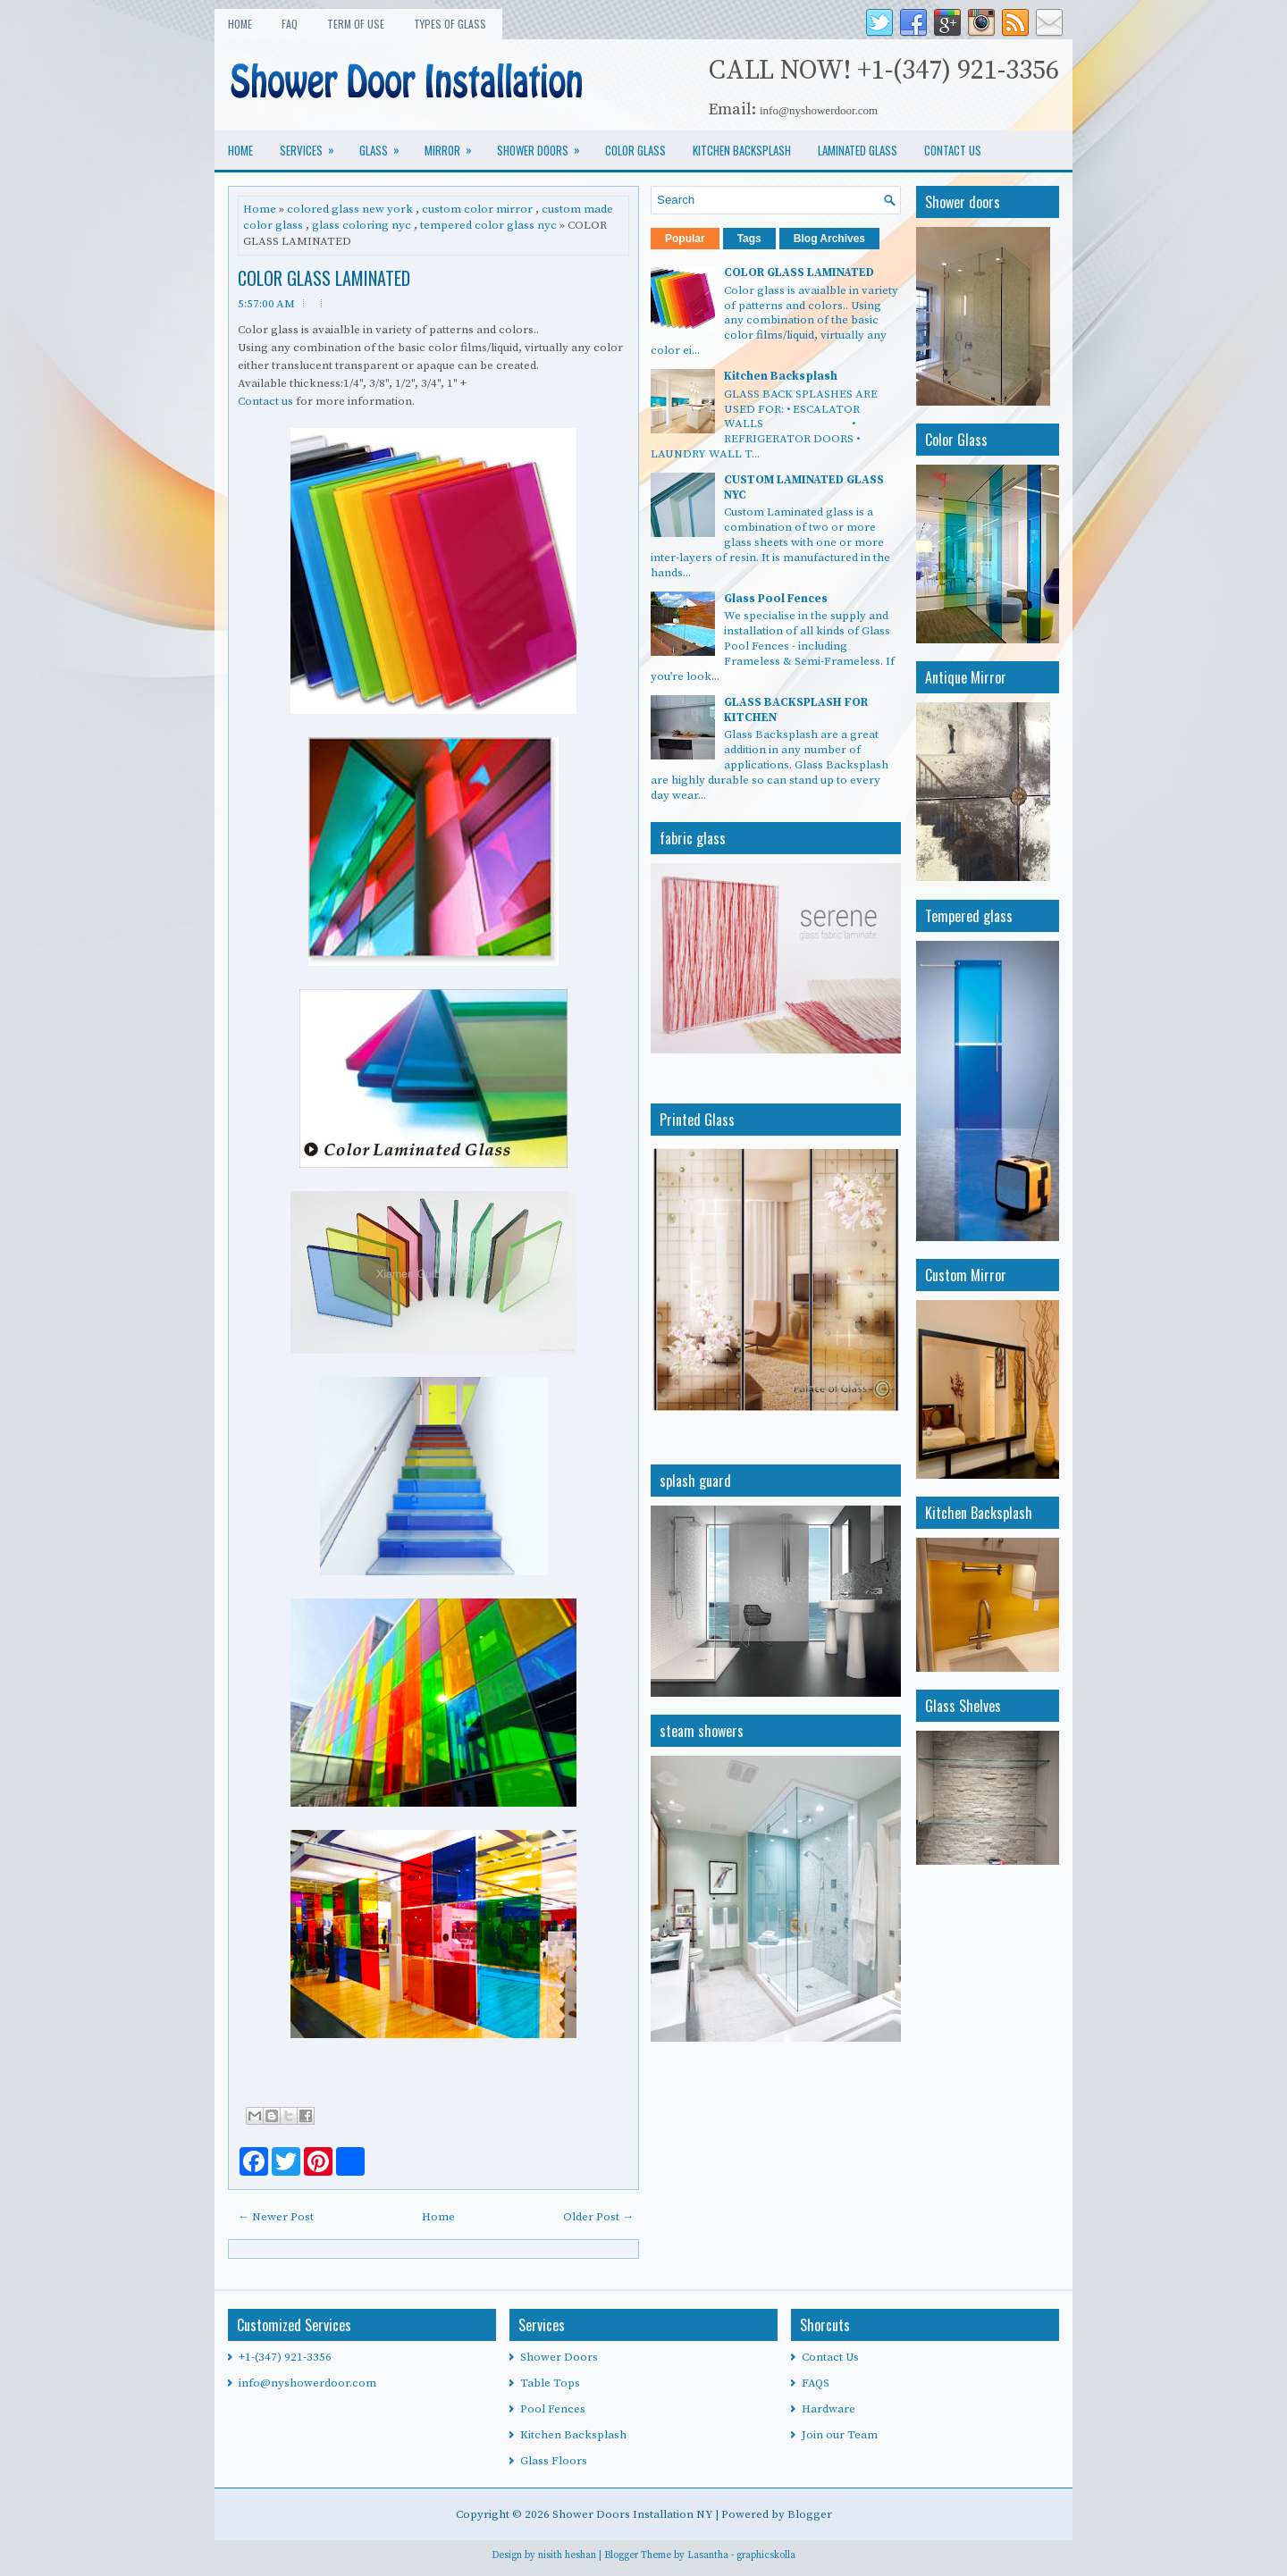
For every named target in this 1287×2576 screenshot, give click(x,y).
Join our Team (840, 2435)
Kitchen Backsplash (780, 376)
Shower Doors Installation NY (634, 2514)
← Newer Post (276, 2217)
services (313, 144)
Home (240, 23)
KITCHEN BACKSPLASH (742, 150)
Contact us (265, 401)
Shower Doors (559, 2357)
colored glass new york (350, 209)
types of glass (450, 23)
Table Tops (550, 2383)
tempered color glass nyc (488, 225)
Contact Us (830, 2357)
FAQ (290, 23)
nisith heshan (567, 2555)
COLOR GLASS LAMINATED (324, 278)
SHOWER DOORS (544, 144)
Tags (749, 238)
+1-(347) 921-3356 (285, 2357)
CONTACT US (952, 150)
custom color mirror (477, 209)
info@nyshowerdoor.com (307, 2383)
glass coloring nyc (361, 225)
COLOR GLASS (635, 150)
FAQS (815, 2383)
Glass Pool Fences (776, 599)
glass (385, 144)
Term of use (355, 23)
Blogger (809, 2514)
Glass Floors (553, 2461)
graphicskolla (765, 2555)
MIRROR (454, 144)
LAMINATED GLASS (857, 150)
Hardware (828, 2409)
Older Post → (598, 2217)
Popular (685, 238)
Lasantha (707, 2555)
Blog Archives (829, 238)
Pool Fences (552, 2409)
